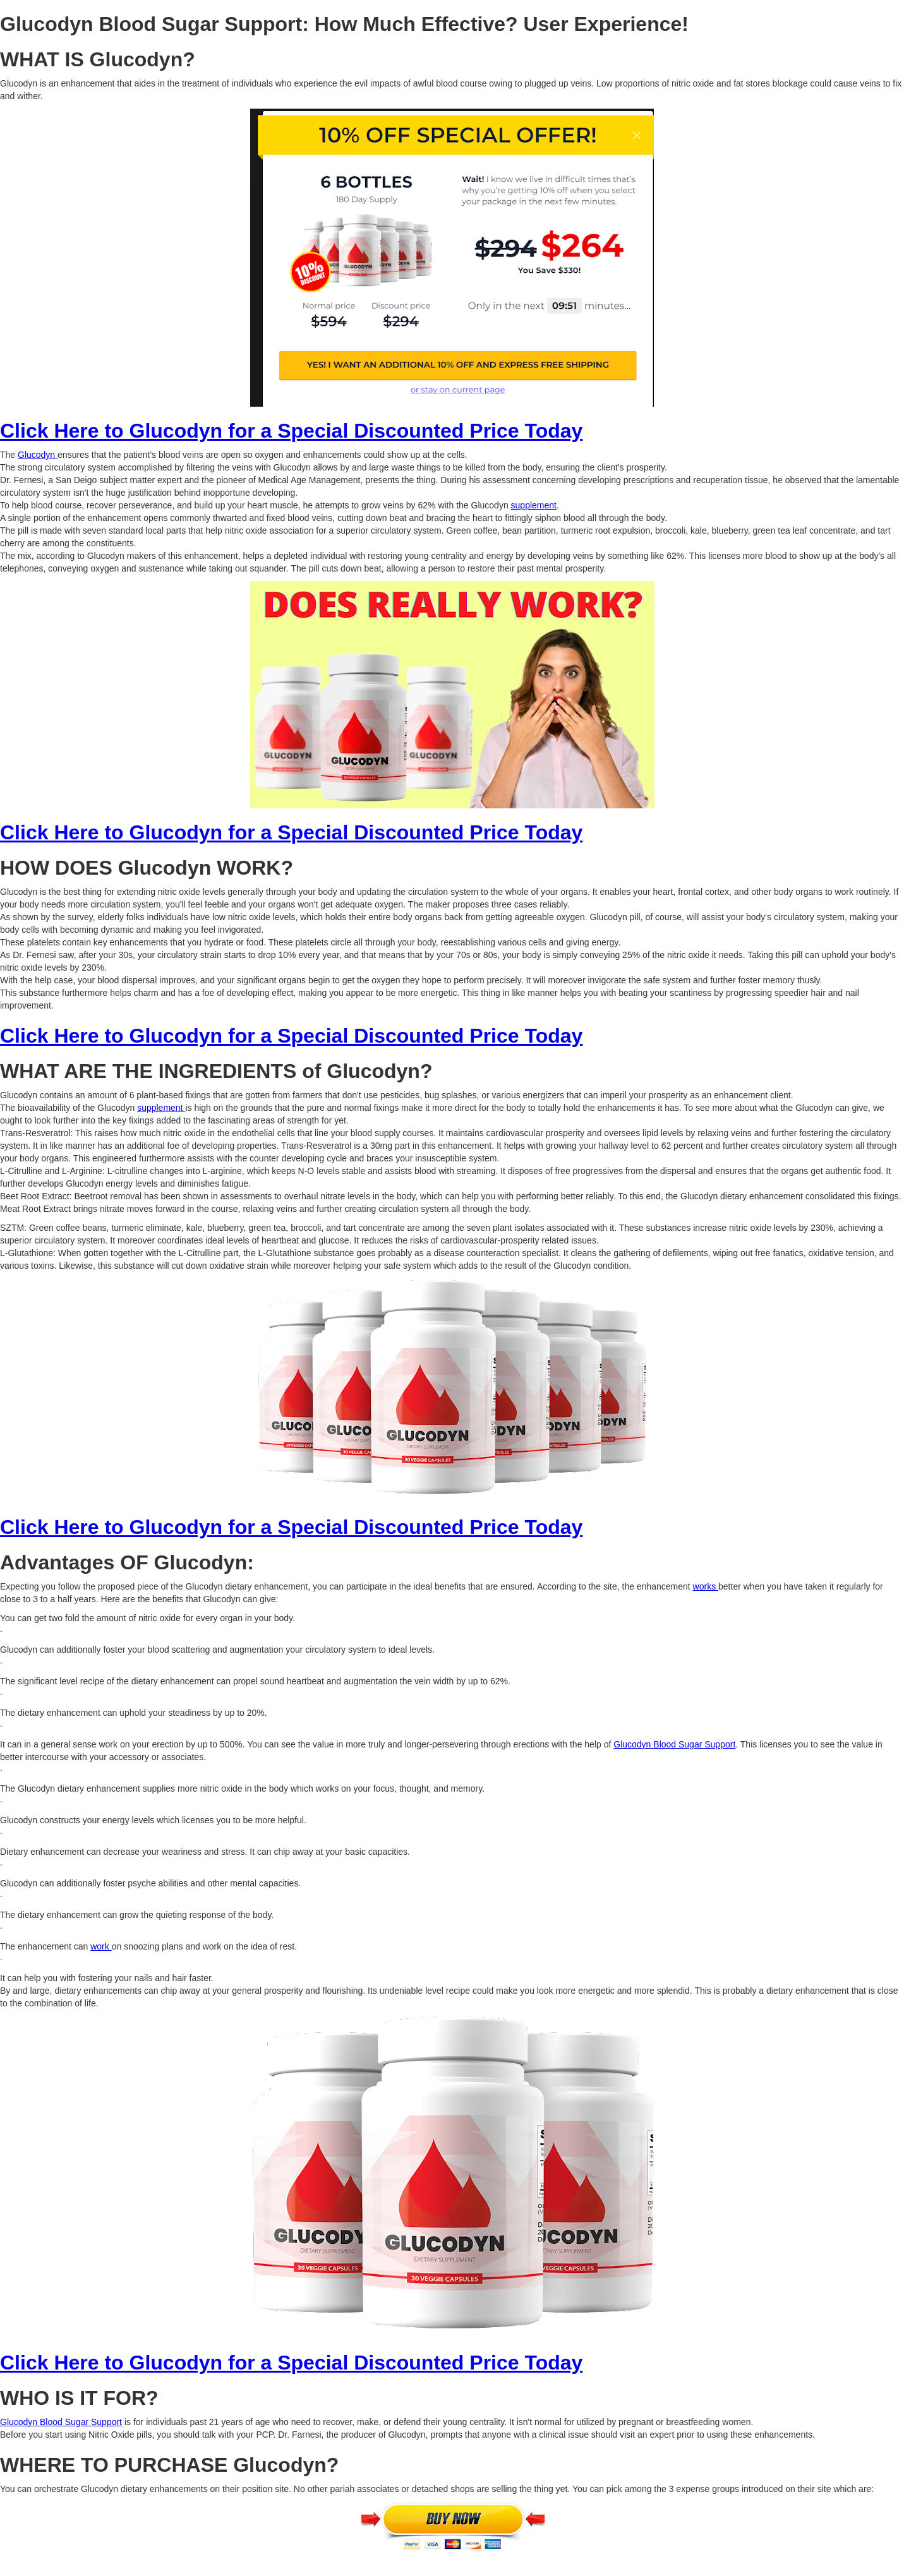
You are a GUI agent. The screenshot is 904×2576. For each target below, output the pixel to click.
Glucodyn (37, 455)
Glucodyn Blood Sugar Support (674, 1744)
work (100, 1946)
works (705, 1586)
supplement (534, 505)
